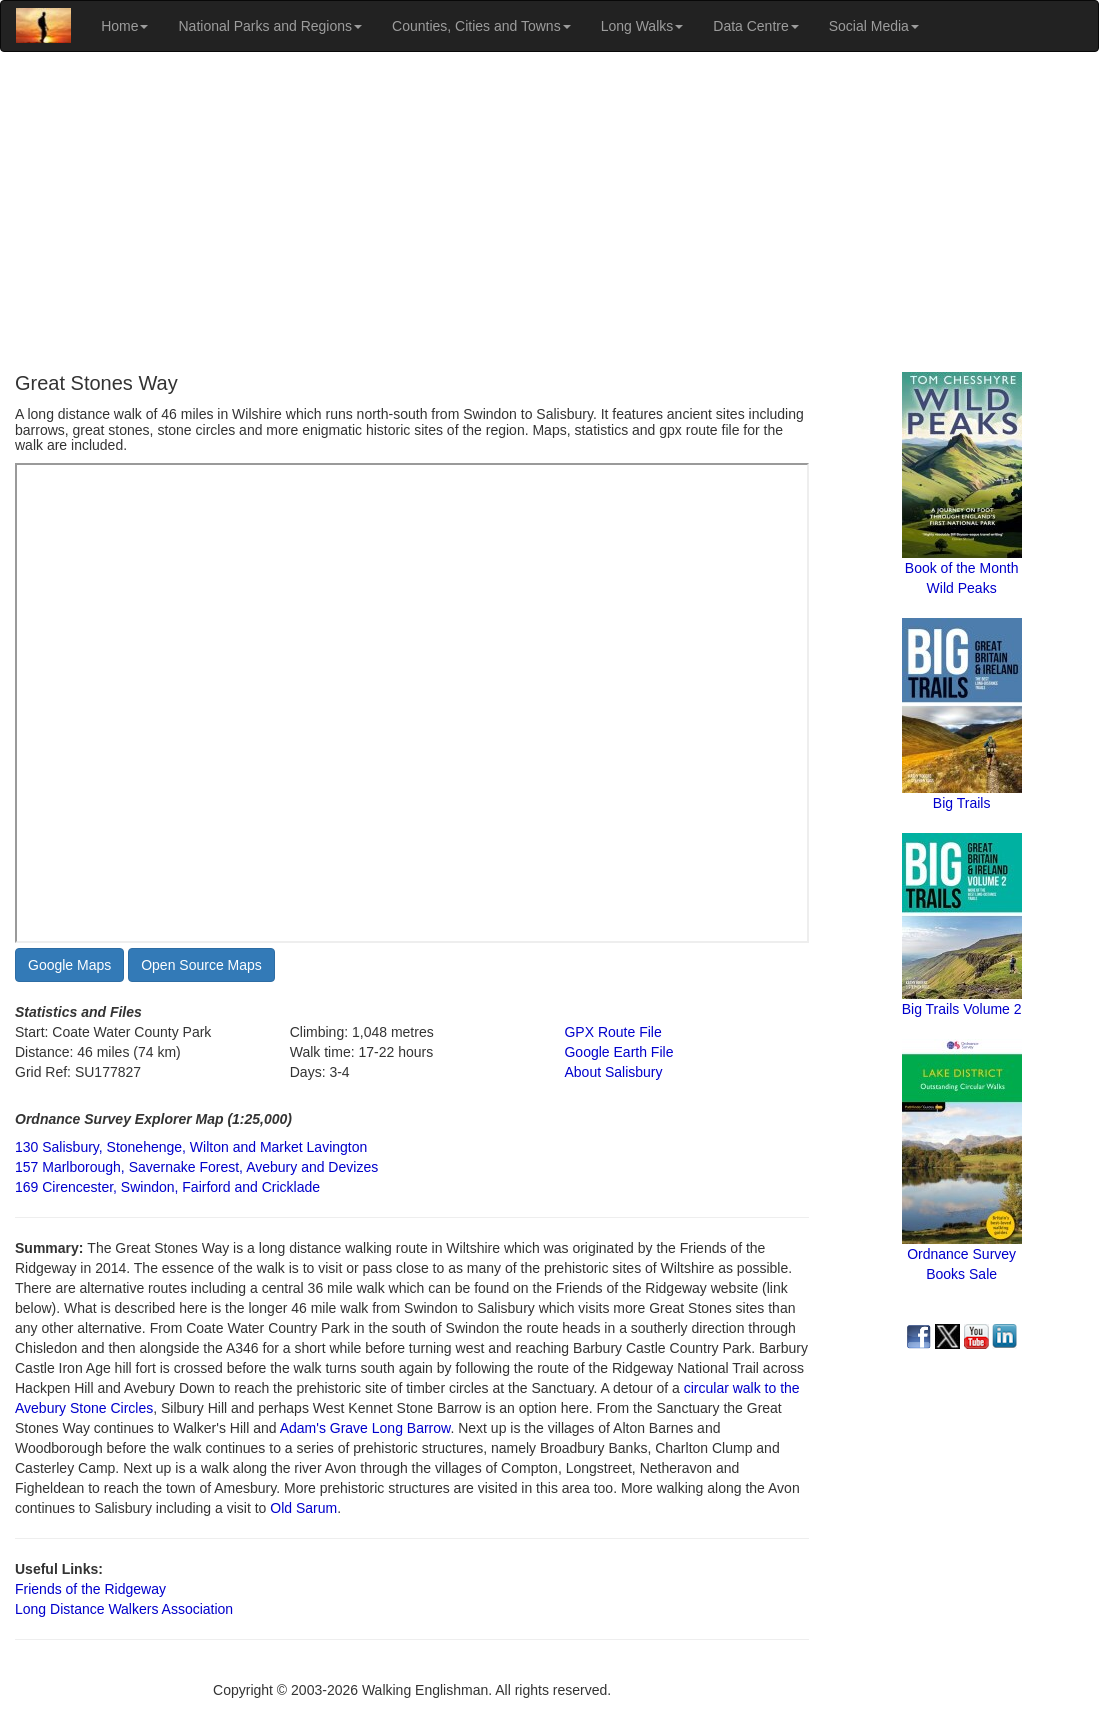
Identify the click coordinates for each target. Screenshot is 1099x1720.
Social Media (874, 26)
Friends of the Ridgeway (90, 1589)
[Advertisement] (549, 212)
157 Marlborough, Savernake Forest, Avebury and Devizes (196, 1167)
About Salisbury (613, 1072)
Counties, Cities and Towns (481, 26)
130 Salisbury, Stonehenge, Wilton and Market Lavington (191, 1147)
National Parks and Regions (270, 26)
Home (124, 26)
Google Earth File (618, 1052)
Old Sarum (303, 1508)
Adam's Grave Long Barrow (365, 1428)
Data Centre (755, 26)
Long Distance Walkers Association (124, 1609)
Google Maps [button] (69, 965)
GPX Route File (612, 1032)
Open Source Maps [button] (201, 965)
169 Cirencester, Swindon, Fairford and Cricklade (167, 1187)
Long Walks (642, 26)
